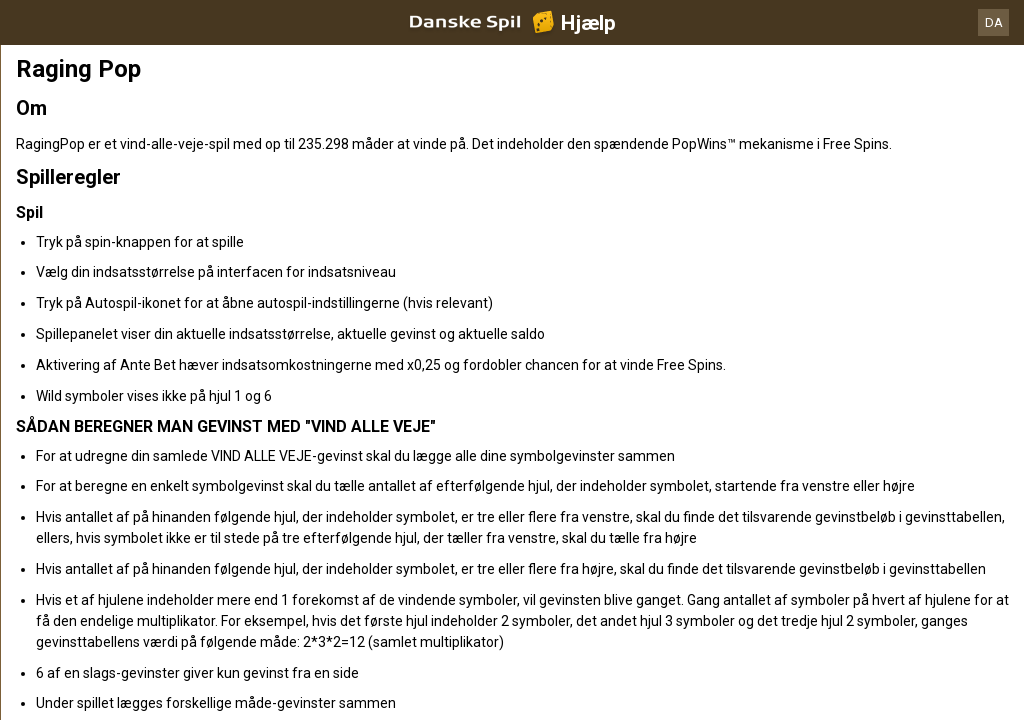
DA (994, 22)
